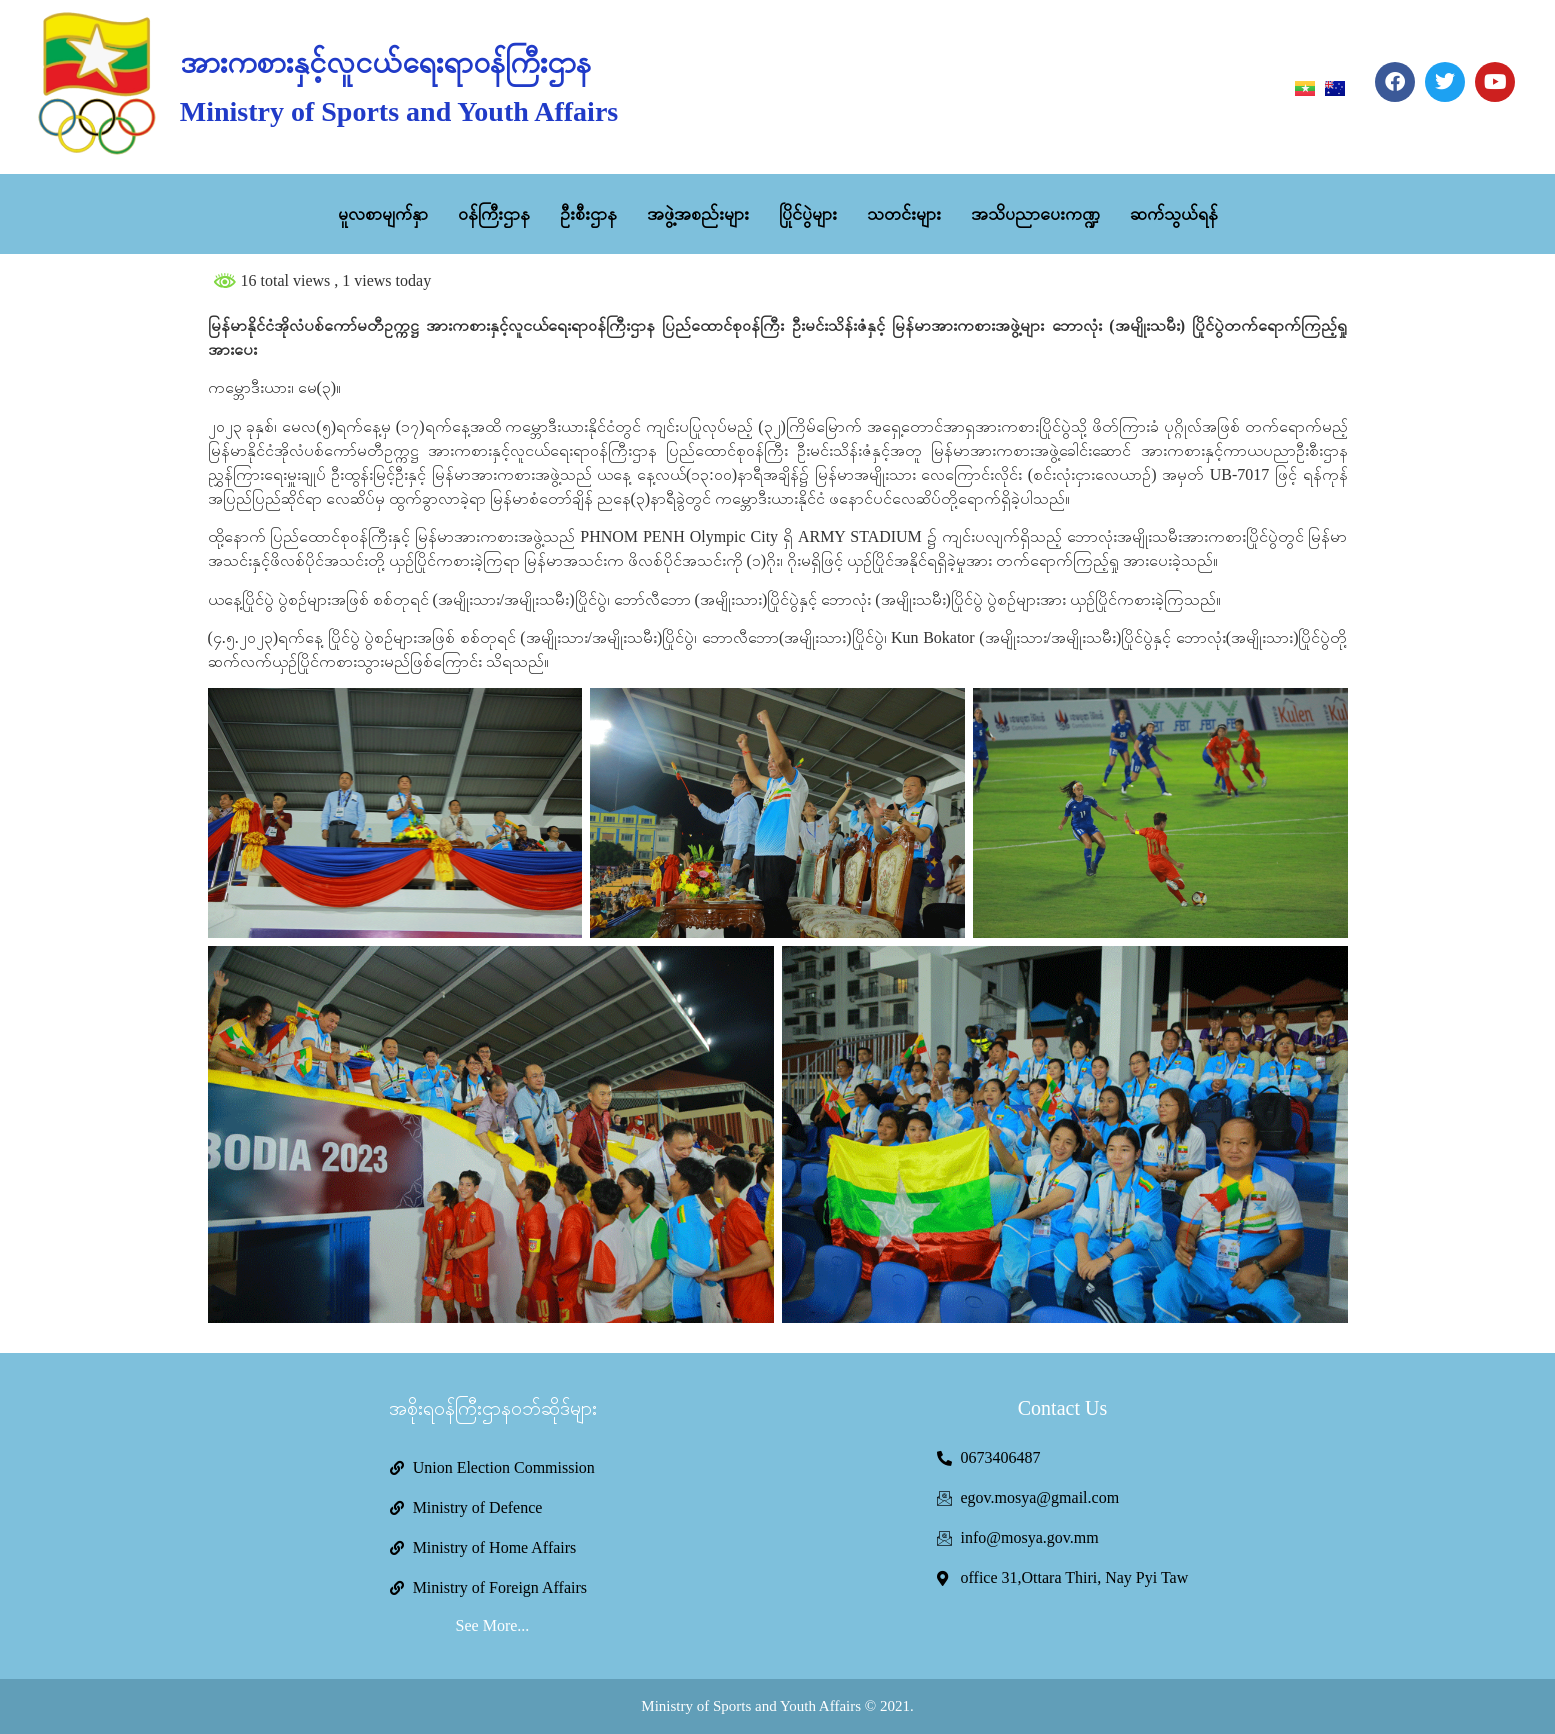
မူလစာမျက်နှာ (383, 214)
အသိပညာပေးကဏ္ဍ (1035, 214)
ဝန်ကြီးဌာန (494, 214)
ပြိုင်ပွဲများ (808, 214)
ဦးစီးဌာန (588, 214)
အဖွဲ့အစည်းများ (698, 214)
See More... (493, 1625)
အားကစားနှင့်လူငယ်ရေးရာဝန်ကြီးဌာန (385, 62)
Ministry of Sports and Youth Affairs (399, 111)
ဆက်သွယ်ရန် (1174, 214)
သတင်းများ (904, 214)
